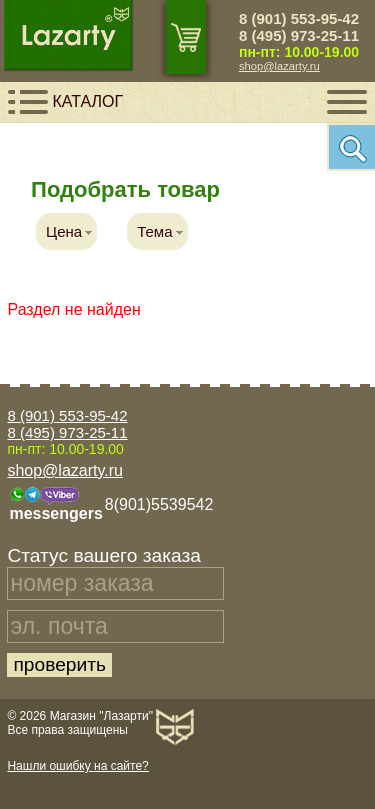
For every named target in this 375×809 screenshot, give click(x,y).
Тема (154, 231)
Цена (64, 231)
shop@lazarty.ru (279, 66)
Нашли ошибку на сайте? (77, 766)
